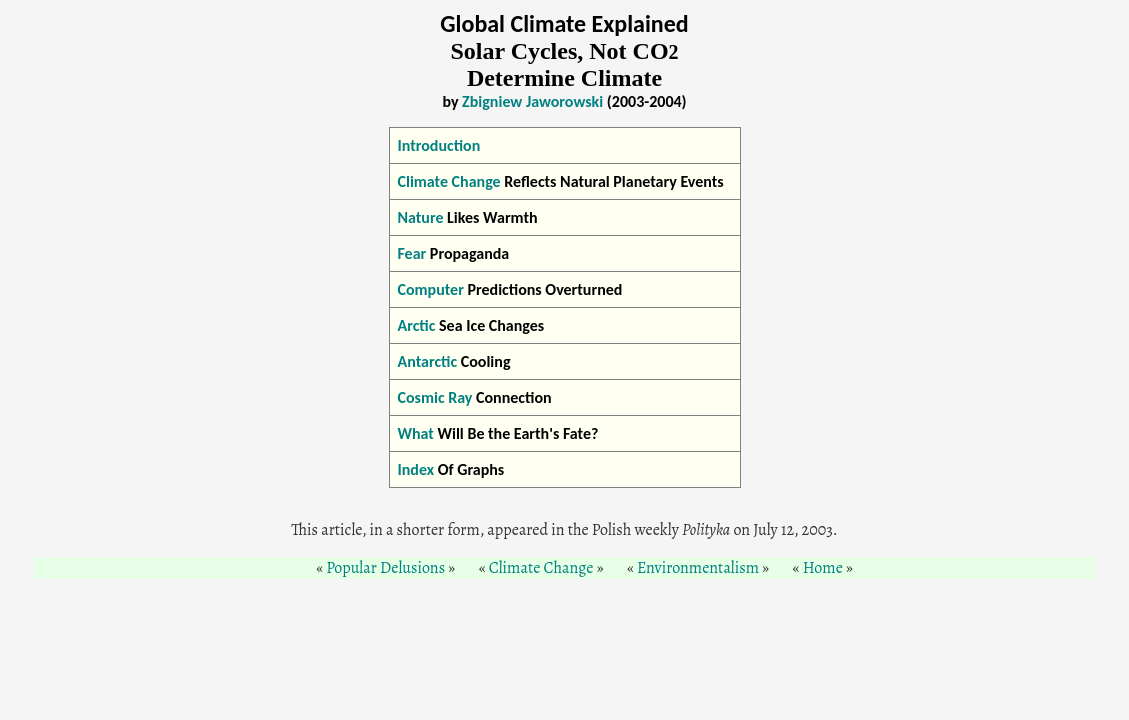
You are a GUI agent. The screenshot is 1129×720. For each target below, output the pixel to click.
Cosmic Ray (435, 397)
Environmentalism (698, 568)
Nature (421, 217)
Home (823, 568)
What (416, 433)
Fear (412, 253)
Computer (431, 289)
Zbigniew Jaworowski (532, 101)
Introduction (439, 145)
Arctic (417, 325)
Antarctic (428, 361)
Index (416, 469)
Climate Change (449, 181)
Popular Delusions (385, 568)
